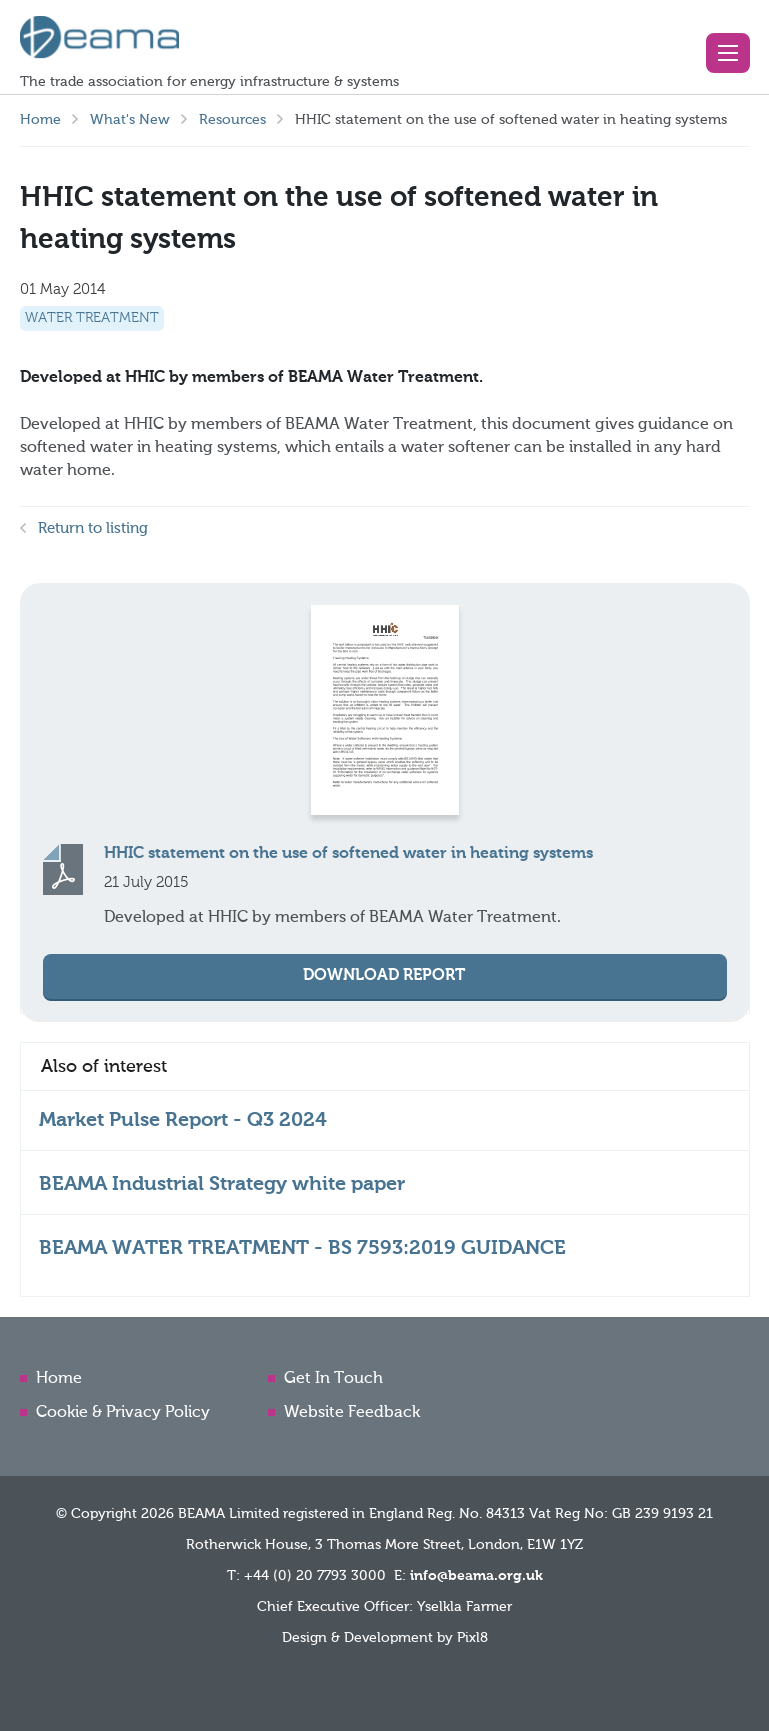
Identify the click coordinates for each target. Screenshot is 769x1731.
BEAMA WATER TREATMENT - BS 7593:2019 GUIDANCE (302, 1249)
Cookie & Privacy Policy (123, 1413)
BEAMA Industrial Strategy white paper (222, 1185)
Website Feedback (352, 1413)
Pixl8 (472, 1638)
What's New (130, 120)
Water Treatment (92, 318)
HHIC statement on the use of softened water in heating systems (348, 854)
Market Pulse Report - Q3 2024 (183, 1121)
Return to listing (93, 528)
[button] (728, 53)
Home (40, 120)
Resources (232, 120)
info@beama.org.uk (476, 1576)
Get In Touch (333, 1379)
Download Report (384, 976)
